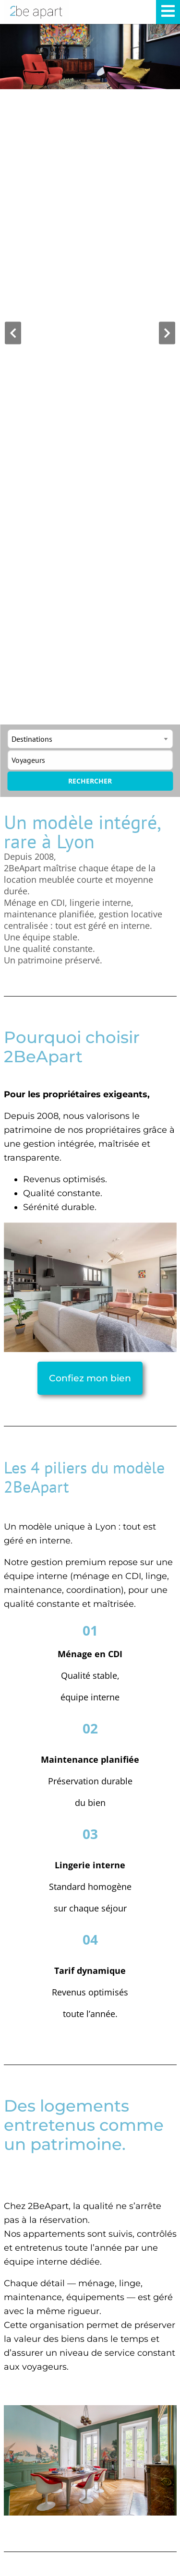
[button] (13, 333)
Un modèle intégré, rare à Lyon (82, 831)
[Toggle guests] (90, 760)
